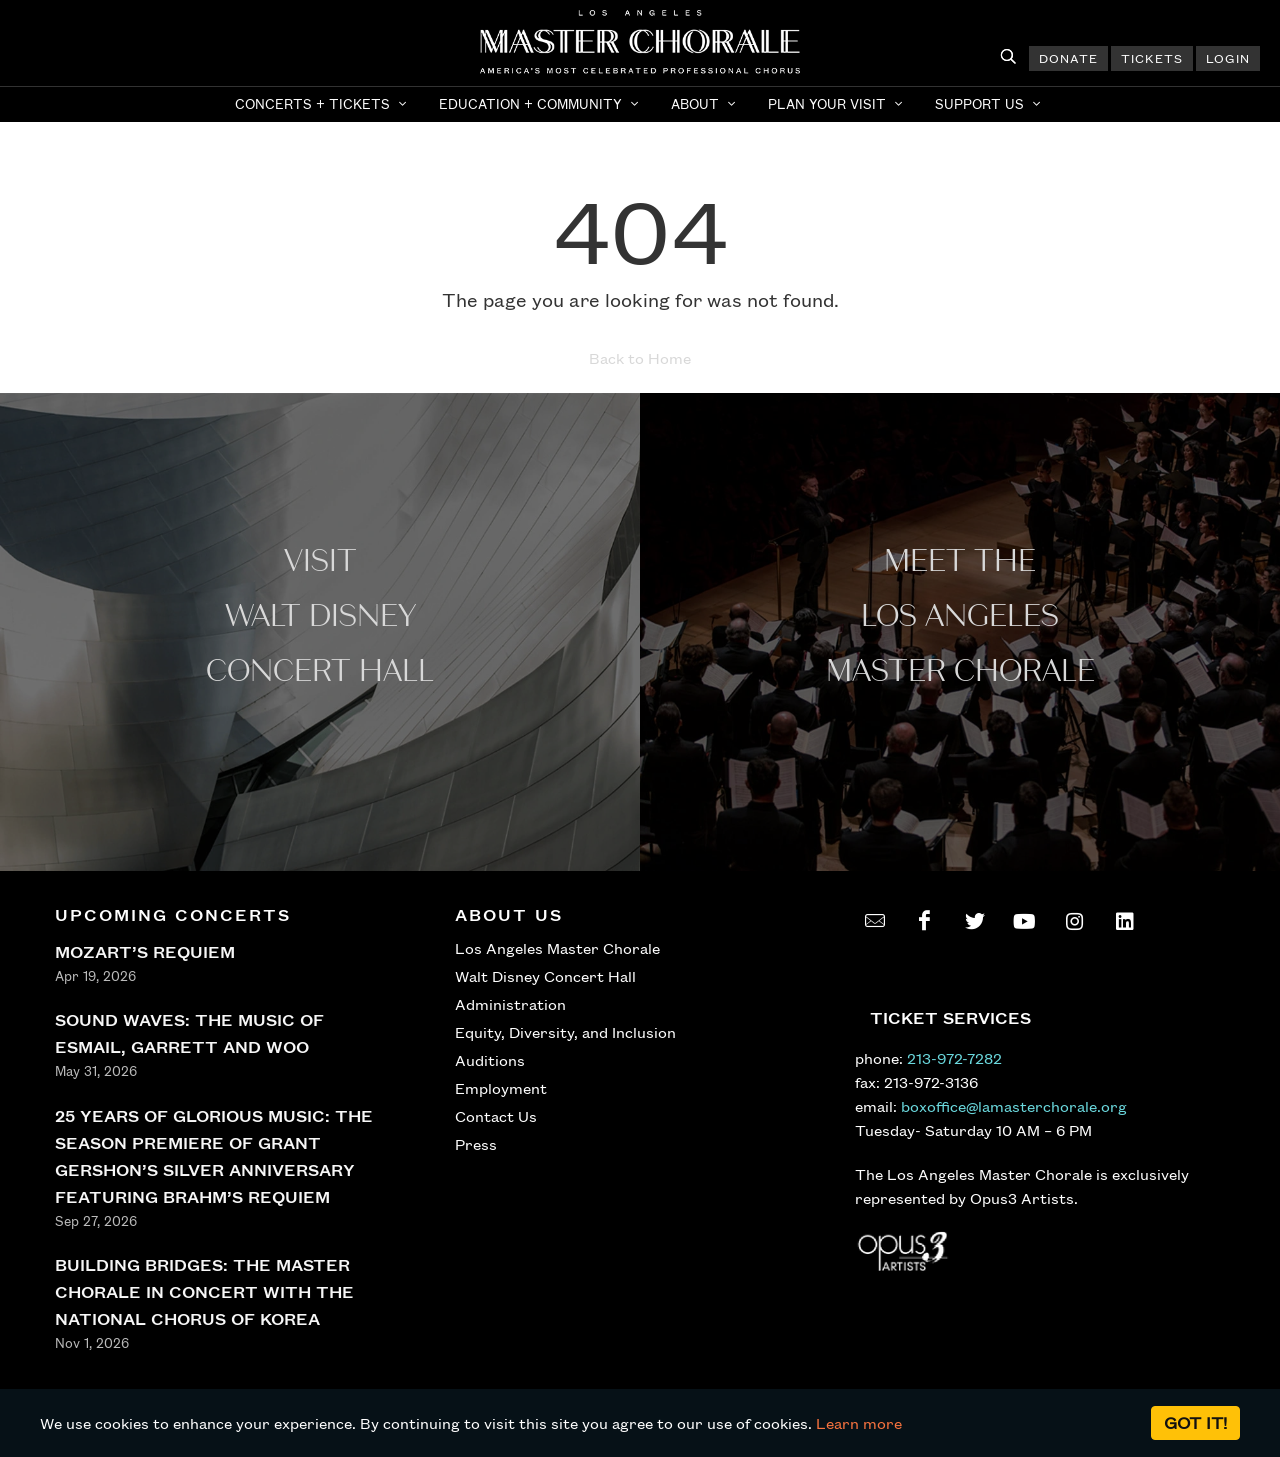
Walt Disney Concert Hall (545, 976)
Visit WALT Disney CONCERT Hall (320, 616)
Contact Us (496, 1116)
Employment (501, 1088)
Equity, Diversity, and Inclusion (565, 1032)
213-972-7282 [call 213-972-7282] (954, 1058)
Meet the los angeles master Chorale (960, 616)
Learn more (859, 1423)
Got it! (1195, 1422)
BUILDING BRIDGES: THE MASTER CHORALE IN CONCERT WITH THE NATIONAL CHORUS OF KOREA (204, 1291)
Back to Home (640, 358)
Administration (510, 1004)
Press (476, 1144)
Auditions (490, 1060)
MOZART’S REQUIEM (145, 951)
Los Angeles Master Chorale (557, 948)
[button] (323, 104)
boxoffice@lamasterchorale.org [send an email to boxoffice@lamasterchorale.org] (1014, 1106)
